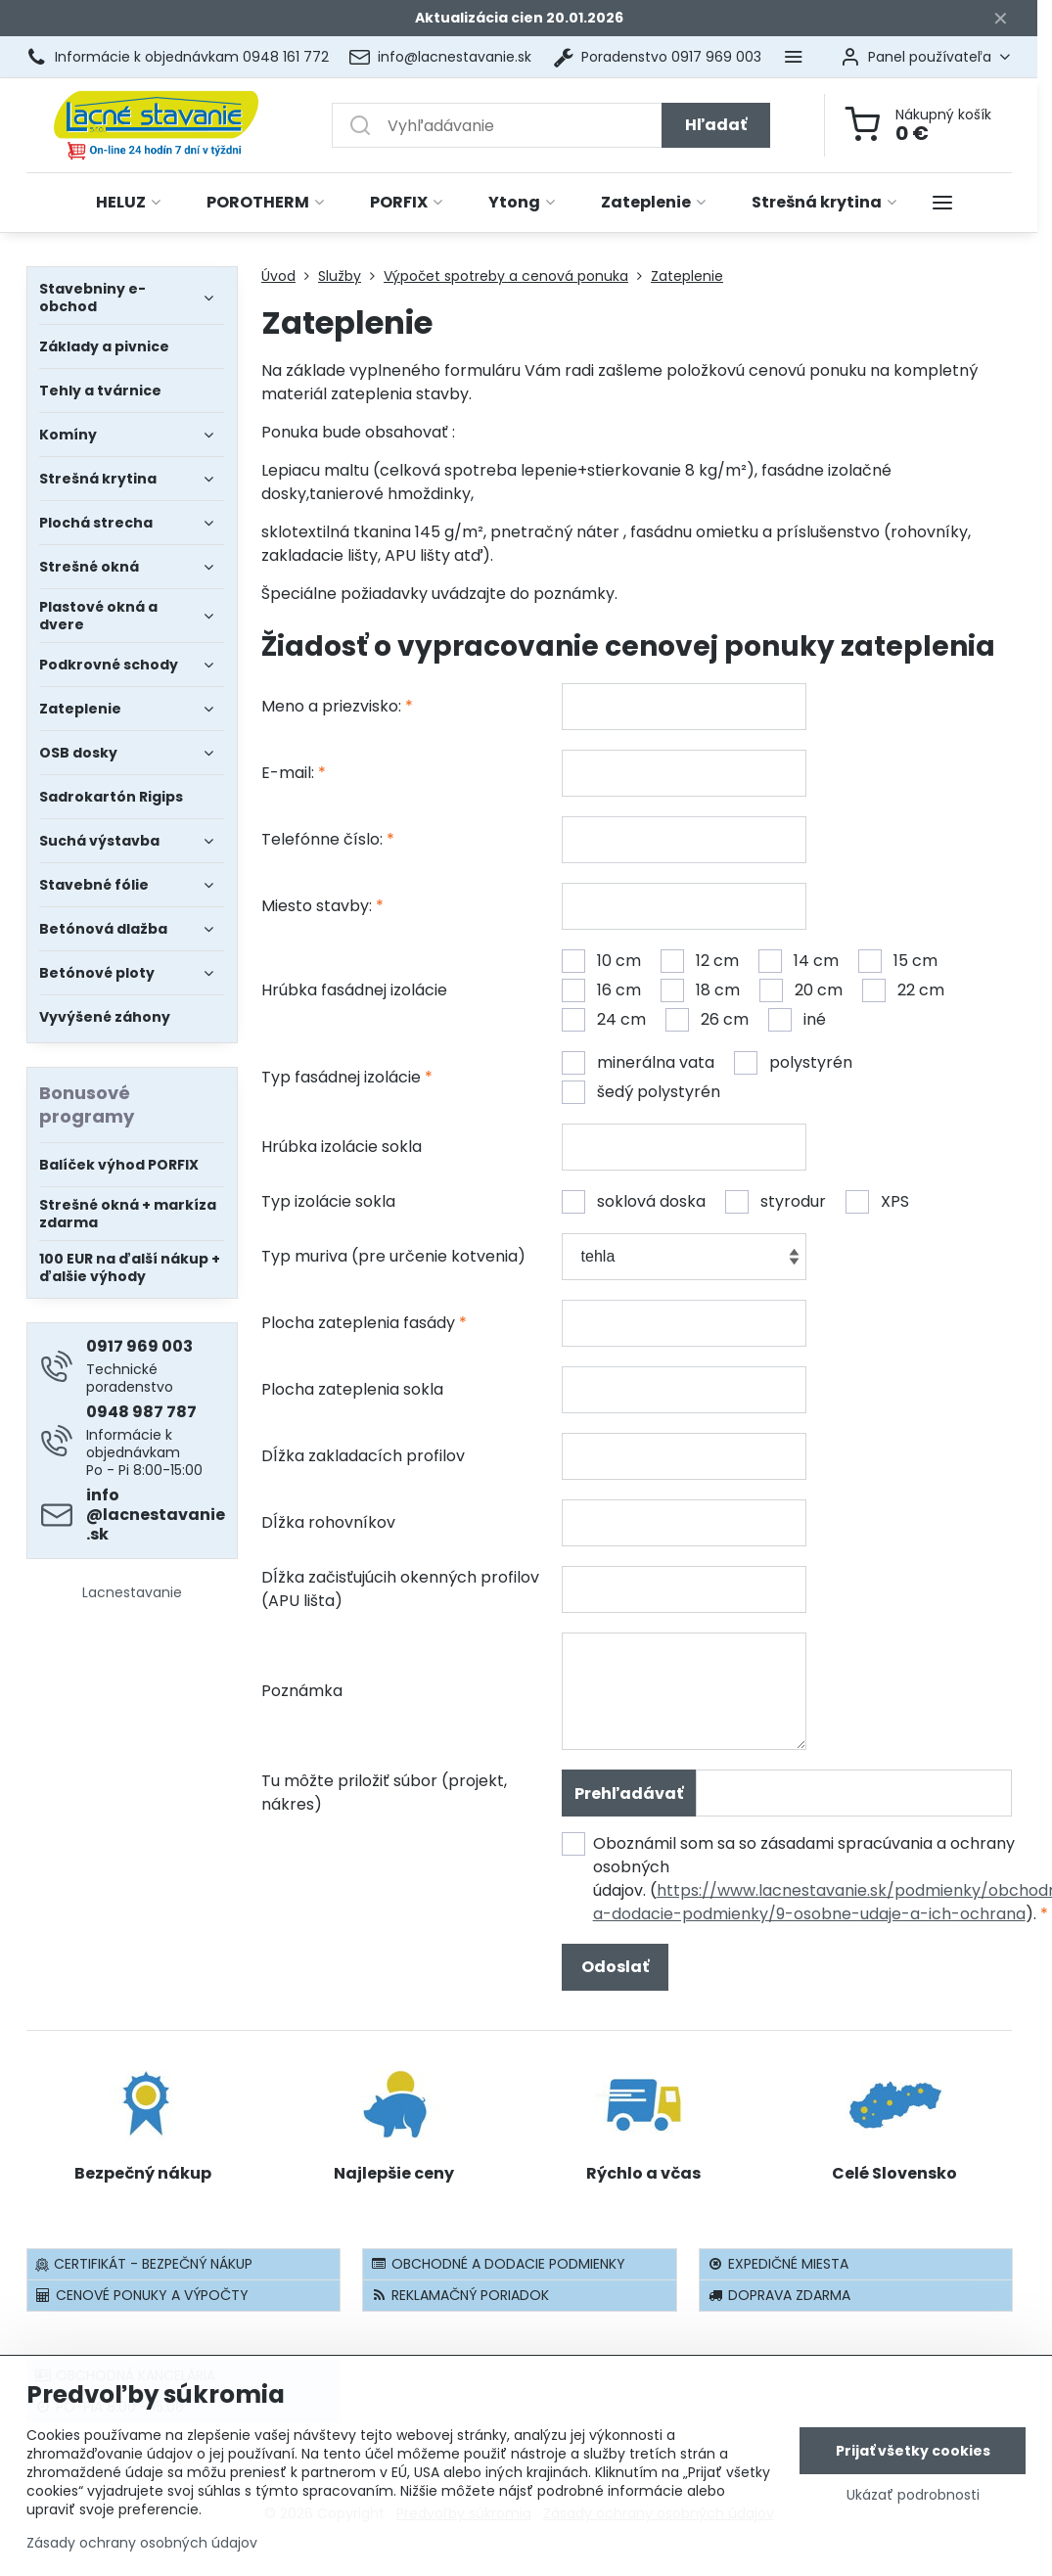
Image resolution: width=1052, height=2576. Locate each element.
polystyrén (793, 1063)
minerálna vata (638, 1063)
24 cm (604, 1020)
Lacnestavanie (132, 1592)
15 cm (898, 961)
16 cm (601, 990)
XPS (877, 1202)
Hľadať (716, 125)
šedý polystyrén (641, 1092)
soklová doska (634, 1202)
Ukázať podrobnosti (913, 2495)
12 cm (700, 961)
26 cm (707, 1020)
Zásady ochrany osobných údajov (141, 2543)
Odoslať (615, 1966)
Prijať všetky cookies (913, 2451)
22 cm (903, 990)
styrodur (775, 1202)
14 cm (798, 961)
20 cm (801, 990)
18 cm (700, 990)
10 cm (601, 961)
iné (797, 1020)
